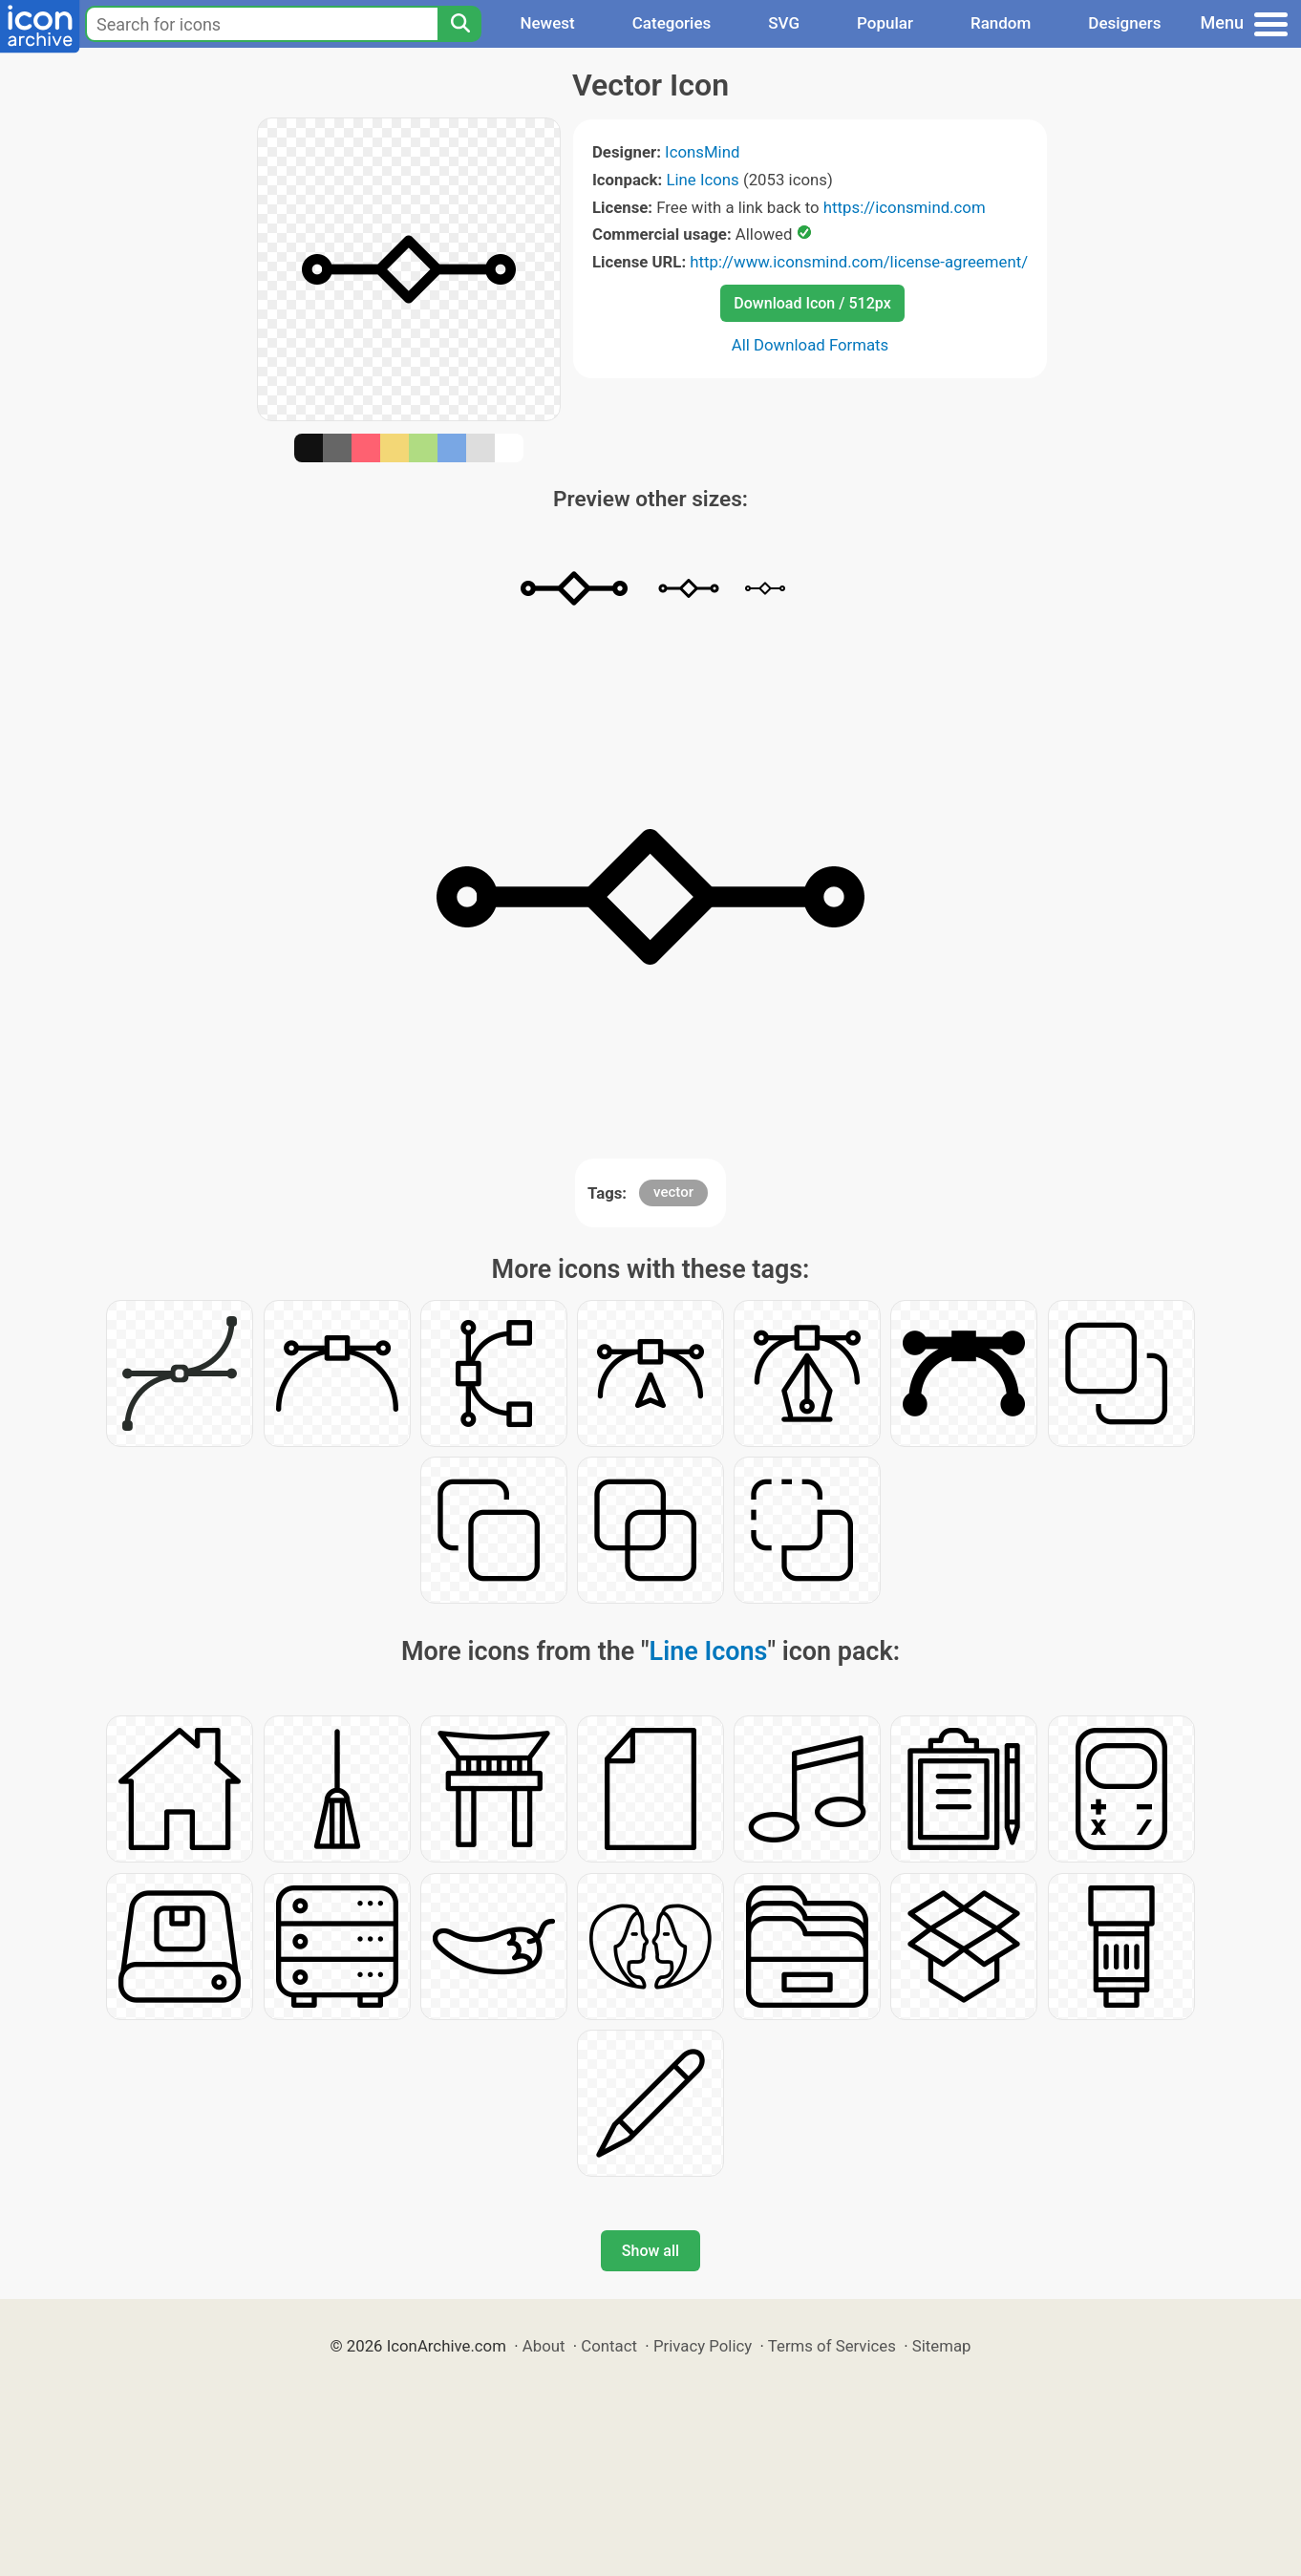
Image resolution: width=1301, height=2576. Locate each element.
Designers (1124, 22)
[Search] (459, 24)
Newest (547, 22)
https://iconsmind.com (904, 207)
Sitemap (941, 2345)
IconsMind (702, 151)
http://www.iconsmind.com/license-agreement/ (859, 261)
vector (673, 1192)
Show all (650, 2251)
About (544, 2345)
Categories (672, 22)
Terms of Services (832, 2345)
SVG (784, 22)
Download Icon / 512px (812, 303)
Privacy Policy (702, 2345)
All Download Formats (810, 344)
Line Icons (702, 179)
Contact (609, 2345)
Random (1000, 22)
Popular (885, 22)
